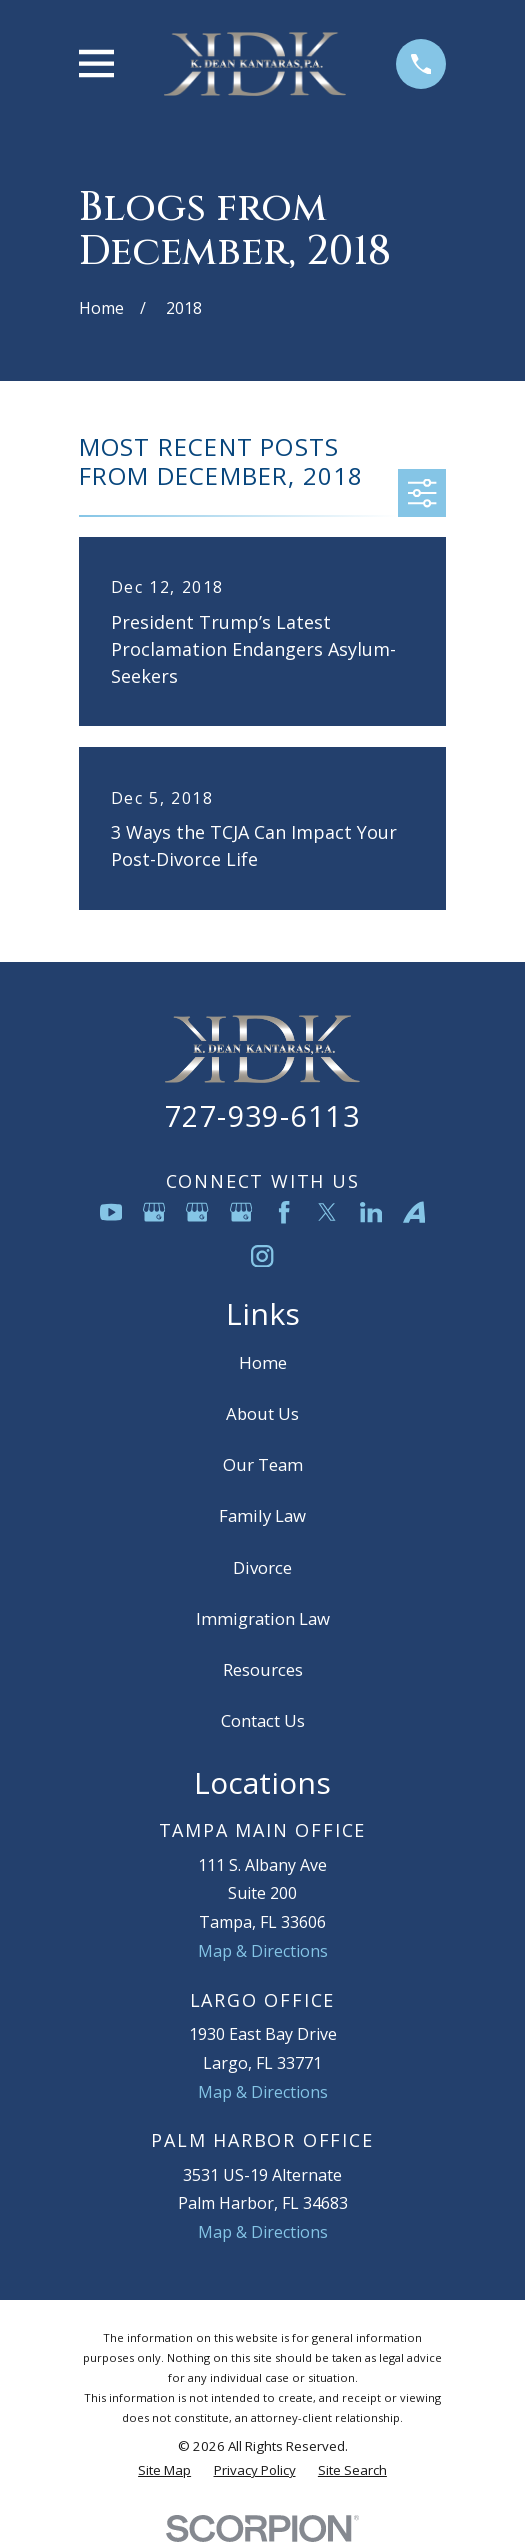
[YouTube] (111, 1212)
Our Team (263, 1464)
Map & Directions (263, 1951)
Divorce (262, 1567)
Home (263, 1362)
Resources (263, 1669)
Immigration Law (263, 1618)
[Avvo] (414, 1212)
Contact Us (263, 1720)
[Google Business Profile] (154, 1212)
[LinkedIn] (371, 1212)
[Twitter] (327, 1212)
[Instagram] (262, 1256)
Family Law (262, 1515)
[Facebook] (284, 1212)
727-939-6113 (262, 1115)
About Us (262, 1413)
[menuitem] (164, 2471)
